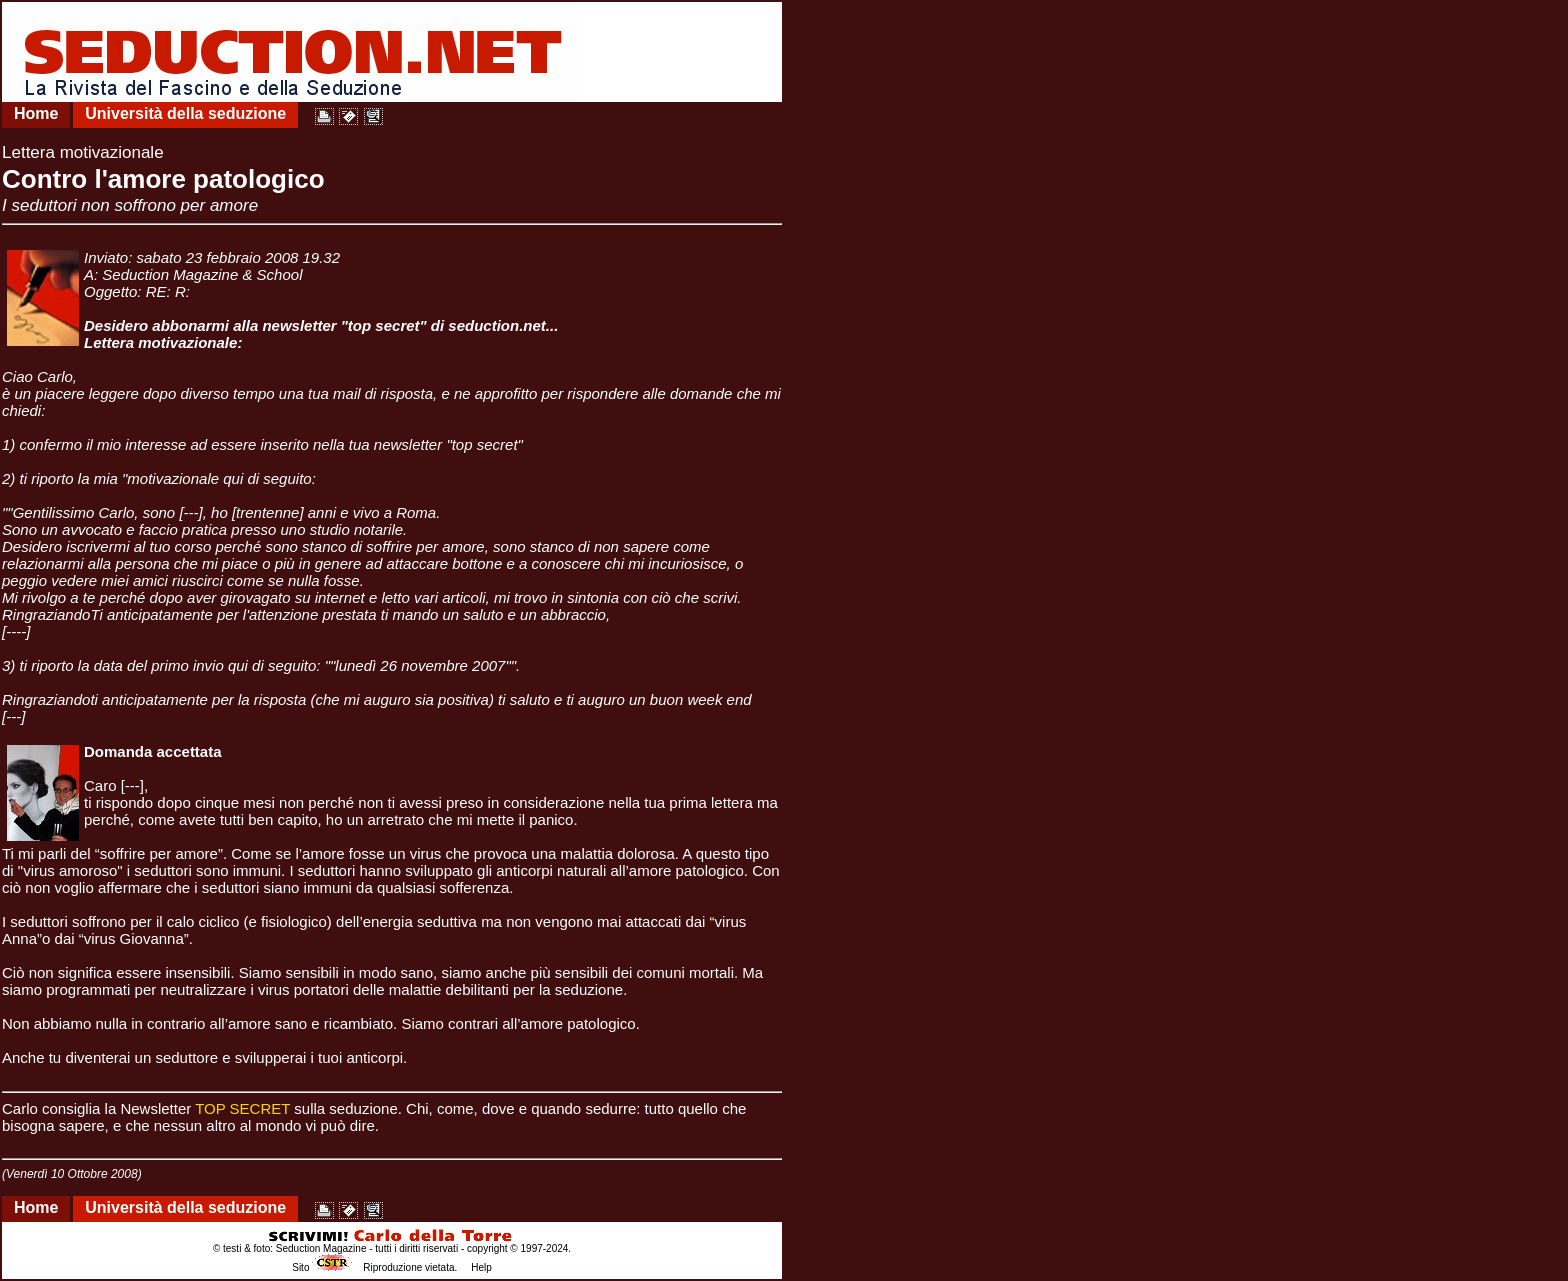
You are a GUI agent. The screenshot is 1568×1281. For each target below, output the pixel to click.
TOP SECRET (242, 1108)
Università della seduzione (185, 113)
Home (36, 113)
